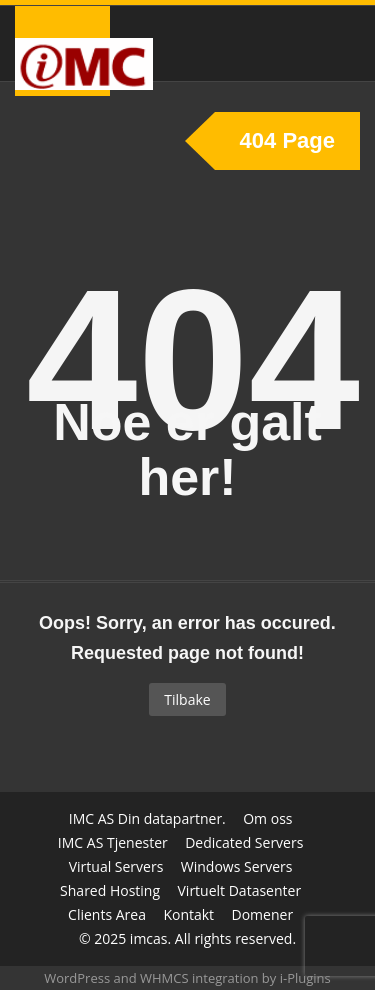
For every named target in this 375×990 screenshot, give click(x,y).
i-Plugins (305, 978)
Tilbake (187, 699)
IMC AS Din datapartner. (147, 818)
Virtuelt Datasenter (240, 890)
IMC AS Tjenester (113, 842)
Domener (263, 914)
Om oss (267, 818)
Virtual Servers (116, 866)
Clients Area (107, 914)
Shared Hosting (110, 890)
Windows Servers (237, 866)
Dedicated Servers (244, 842)
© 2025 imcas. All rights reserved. (187, 938)
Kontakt (188, 914)
